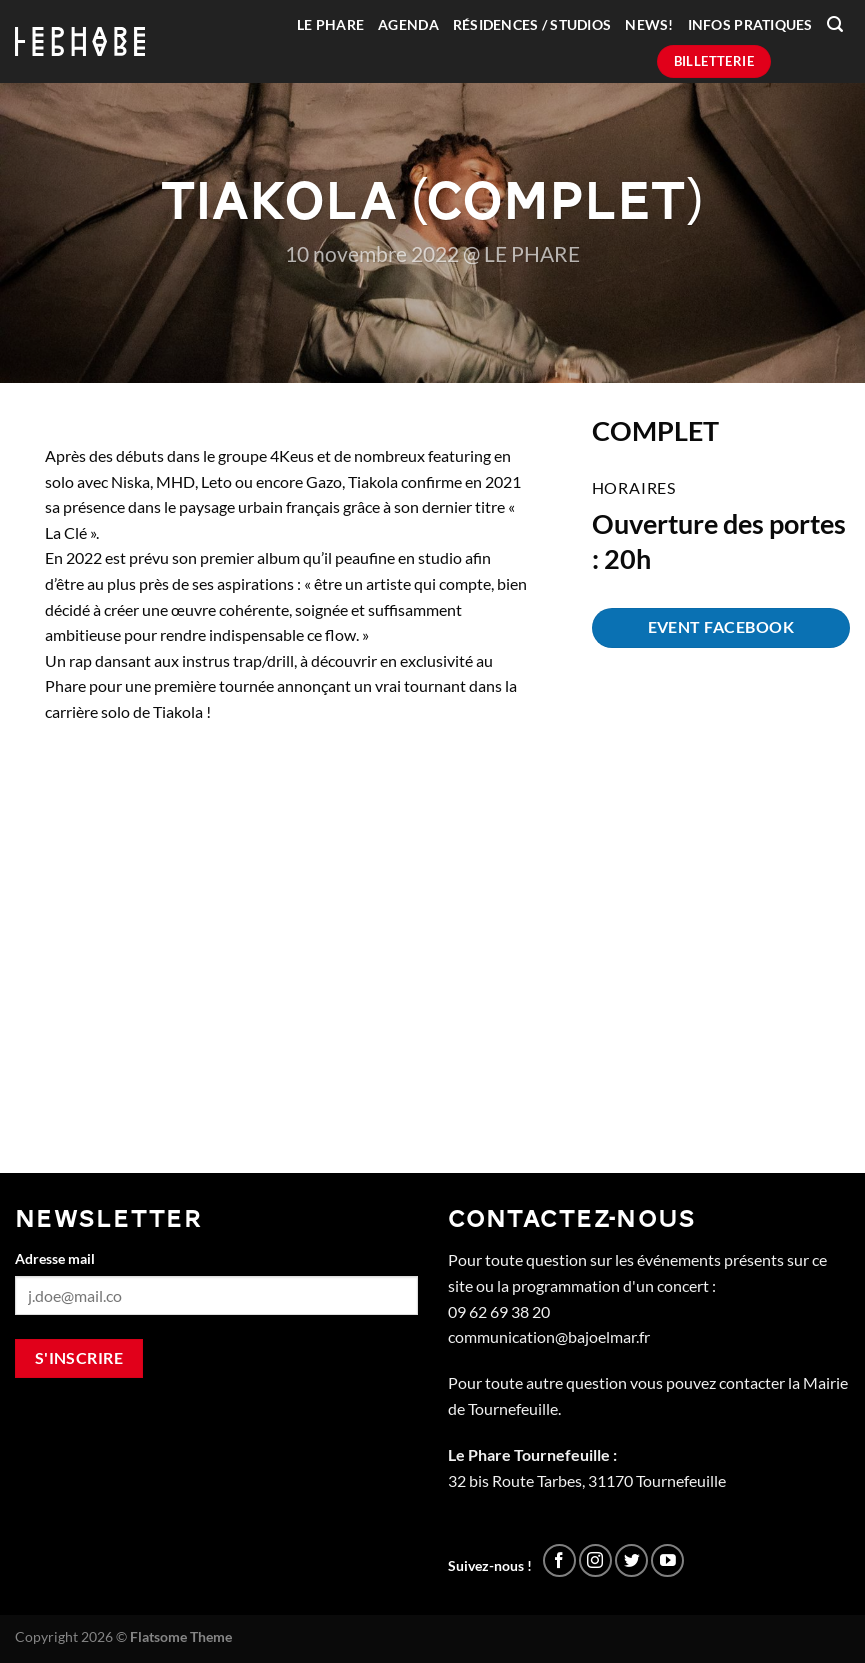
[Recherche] (835, 24)
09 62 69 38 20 (499, 1311)
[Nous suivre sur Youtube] (667, 1560)
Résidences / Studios (532, 25)
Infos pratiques (750, 25)
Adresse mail (55, 1258)
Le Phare (330, 25)
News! (649, 25)
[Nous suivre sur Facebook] (559, 1560)
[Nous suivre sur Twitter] (631, 1560)
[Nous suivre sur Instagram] (595, 1560)
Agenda (408, 25)
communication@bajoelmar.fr (549, 1336)
